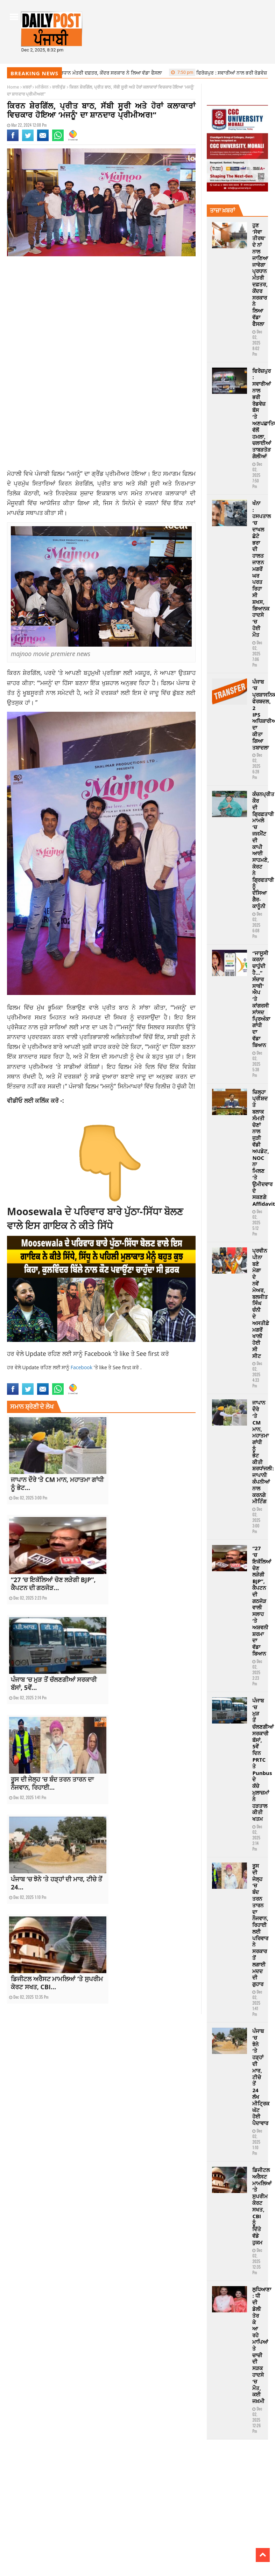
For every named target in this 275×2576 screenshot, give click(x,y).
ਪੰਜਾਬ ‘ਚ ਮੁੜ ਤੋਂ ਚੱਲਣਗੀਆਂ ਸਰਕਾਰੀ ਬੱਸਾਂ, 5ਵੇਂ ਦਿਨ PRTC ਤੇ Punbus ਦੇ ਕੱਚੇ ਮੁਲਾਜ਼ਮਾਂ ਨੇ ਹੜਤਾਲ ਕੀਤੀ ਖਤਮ (263, 1759)
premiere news (156, 1379)
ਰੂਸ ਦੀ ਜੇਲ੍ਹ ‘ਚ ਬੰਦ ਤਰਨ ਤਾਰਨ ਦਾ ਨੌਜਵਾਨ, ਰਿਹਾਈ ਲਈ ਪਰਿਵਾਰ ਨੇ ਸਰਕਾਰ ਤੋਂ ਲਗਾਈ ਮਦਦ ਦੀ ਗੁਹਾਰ (260, 1924)
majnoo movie (41, 1379)
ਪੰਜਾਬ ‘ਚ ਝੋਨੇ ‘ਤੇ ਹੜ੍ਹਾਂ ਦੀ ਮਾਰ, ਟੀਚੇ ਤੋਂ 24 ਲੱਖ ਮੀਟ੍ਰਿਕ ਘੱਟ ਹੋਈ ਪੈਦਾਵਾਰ (260, 2076)
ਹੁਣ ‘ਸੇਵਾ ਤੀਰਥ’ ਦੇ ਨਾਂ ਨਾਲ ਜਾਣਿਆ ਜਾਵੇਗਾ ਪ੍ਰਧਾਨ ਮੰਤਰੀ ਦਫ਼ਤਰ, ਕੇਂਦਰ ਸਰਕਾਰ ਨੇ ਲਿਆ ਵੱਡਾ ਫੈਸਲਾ (260, 274)
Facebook (98, 1353)
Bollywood (17, 1379)
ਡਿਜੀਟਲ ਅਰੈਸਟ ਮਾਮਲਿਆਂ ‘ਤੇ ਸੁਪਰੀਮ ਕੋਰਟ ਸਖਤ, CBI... (57, 1983)
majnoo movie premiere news (82, 1379)
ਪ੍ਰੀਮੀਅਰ (40, 1046)
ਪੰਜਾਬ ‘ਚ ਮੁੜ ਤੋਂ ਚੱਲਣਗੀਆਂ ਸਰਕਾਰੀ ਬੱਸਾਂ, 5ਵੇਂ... (54, 1683)
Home (13, 87)
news (115, 1379)
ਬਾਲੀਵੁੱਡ (58, 87)
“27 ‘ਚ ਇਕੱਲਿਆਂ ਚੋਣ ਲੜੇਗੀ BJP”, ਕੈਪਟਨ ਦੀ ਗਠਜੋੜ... (53, 1583)
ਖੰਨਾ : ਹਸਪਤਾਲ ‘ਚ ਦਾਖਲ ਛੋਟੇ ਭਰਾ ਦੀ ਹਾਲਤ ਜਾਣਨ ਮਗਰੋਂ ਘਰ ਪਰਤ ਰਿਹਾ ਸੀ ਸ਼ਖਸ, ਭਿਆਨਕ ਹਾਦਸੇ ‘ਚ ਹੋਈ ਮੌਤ (261, 569)
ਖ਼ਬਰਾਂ (27, 87)
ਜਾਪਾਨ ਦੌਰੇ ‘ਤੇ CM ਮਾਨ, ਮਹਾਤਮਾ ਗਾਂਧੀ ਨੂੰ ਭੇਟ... (57, 1483)
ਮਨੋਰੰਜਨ (42, 87)
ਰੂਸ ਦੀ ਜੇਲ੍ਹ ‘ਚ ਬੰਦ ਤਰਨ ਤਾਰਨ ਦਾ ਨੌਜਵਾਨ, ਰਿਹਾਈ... (52, 1783)
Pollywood (131, 1379)
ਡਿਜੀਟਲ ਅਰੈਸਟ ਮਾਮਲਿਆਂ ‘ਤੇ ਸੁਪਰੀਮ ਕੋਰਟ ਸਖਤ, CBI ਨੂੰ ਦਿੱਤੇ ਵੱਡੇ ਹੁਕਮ (262, 2206)
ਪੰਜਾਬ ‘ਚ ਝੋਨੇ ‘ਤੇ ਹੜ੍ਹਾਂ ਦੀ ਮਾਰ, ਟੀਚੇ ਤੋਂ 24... (56, 1883)
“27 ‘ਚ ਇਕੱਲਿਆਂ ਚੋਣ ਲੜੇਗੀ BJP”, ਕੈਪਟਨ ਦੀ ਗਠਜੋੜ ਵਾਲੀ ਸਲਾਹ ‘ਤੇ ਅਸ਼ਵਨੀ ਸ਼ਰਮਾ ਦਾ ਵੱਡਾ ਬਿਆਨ (261, 1601)
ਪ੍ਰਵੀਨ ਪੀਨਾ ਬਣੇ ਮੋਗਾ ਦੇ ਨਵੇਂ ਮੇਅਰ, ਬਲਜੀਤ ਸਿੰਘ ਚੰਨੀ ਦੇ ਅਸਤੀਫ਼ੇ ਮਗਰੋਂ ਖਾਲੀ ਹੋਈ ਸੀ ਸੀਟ (260, 1303)
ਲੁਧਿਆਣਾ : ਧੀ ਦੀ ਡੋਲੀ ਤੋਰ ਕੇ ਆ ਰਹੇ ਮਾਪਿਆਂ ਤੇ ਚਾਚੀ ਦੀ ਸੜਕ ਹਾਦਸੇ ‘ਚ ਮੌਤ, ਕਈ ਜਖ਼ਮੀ (261, 2345)
